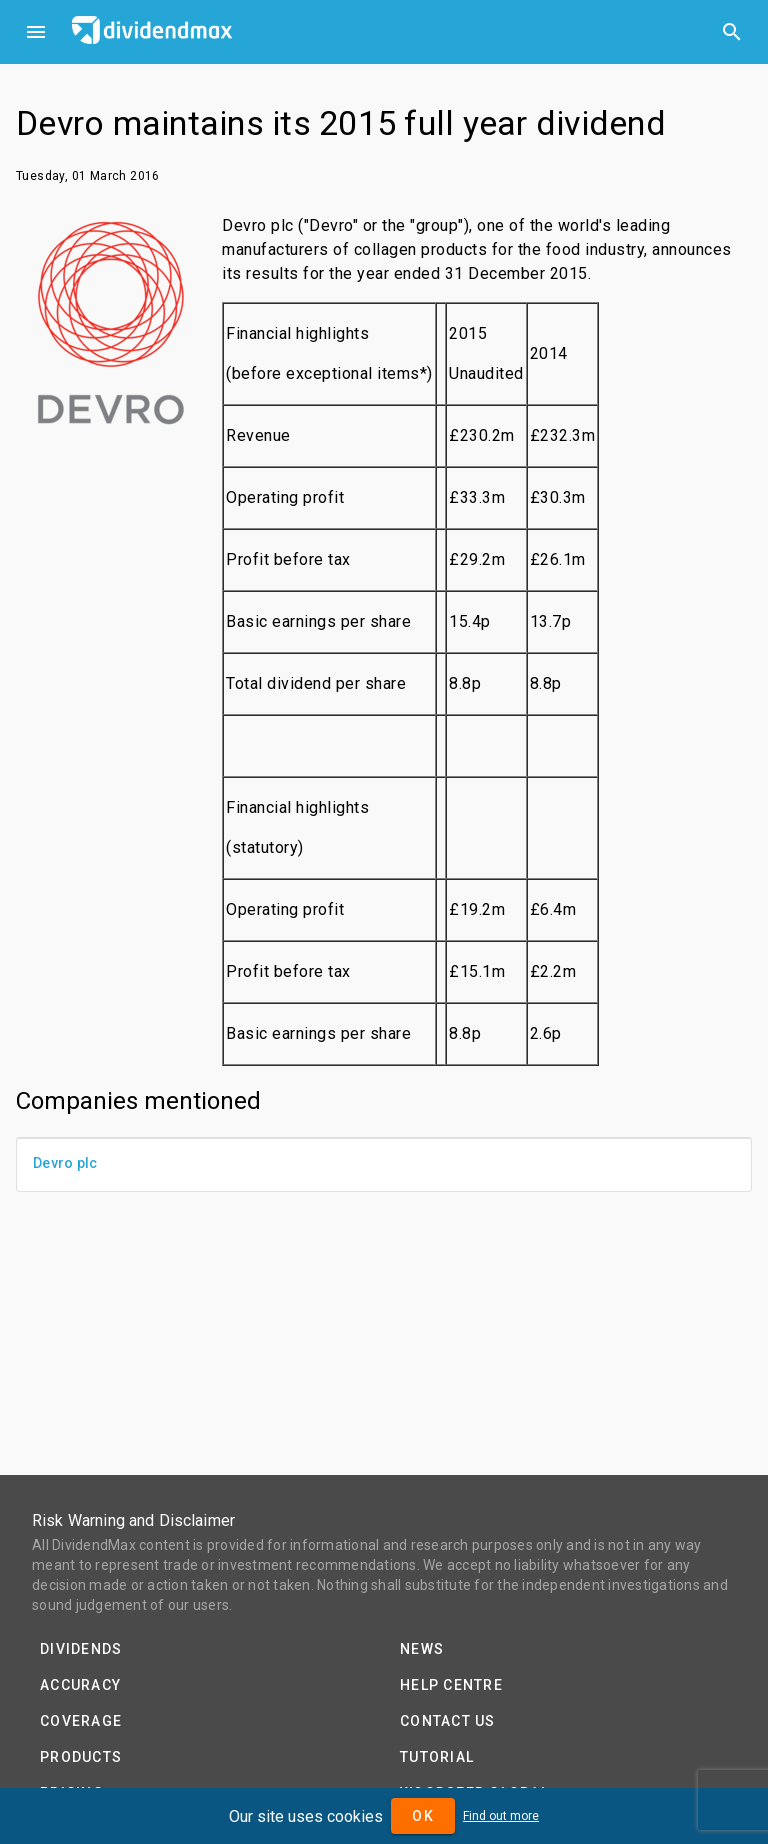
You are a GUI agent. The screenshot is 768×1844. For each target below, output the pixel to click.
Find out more (501, 1816)
